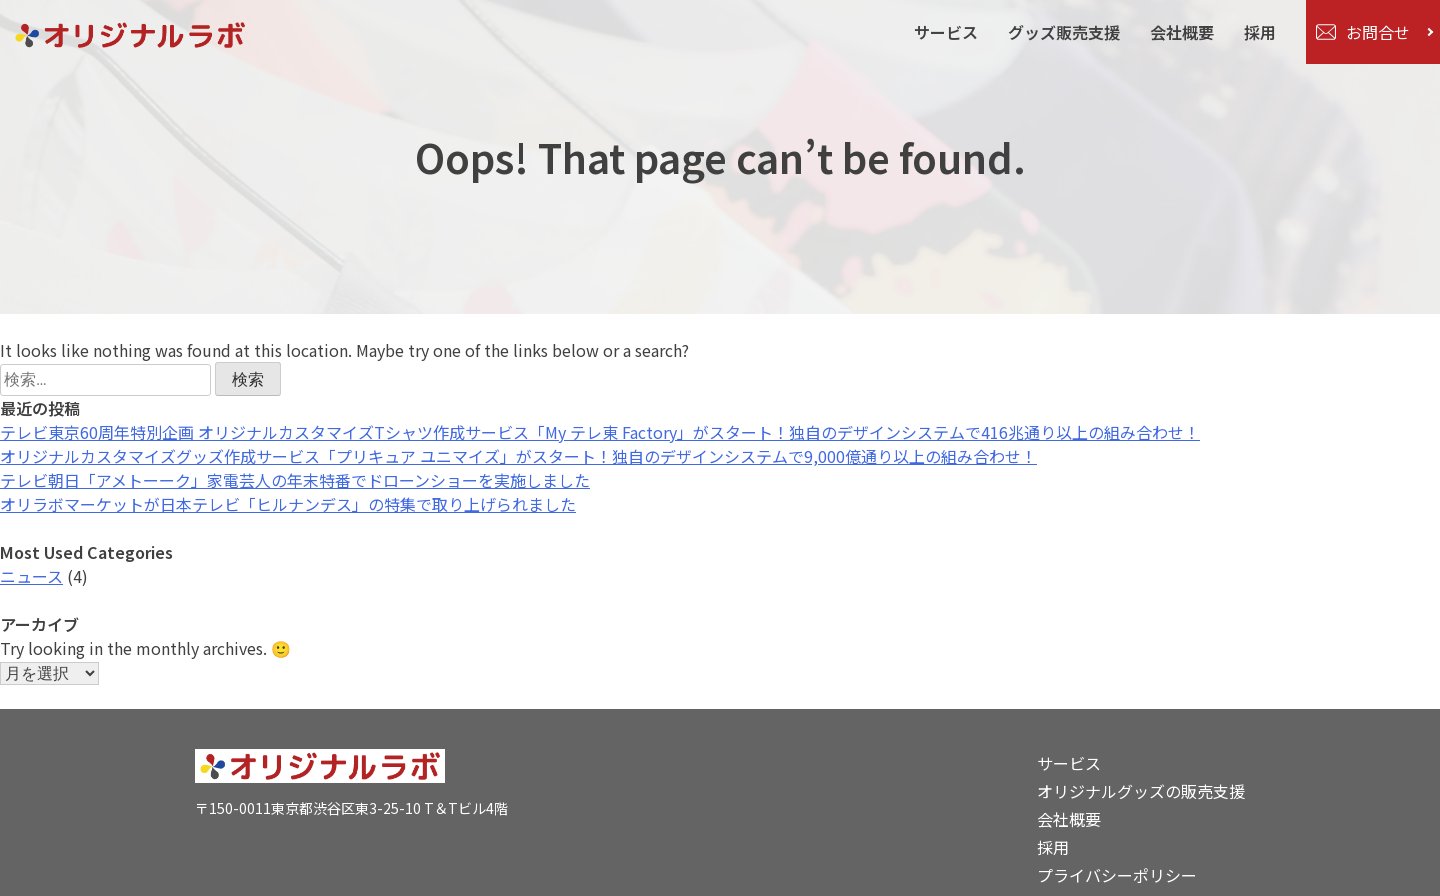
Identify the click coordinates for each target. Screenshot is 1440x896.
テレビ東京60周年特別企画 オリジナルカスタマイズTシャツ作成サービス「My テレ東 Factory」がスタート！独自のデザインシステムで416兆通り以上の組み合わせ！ (600, 432)
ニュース (31, 576)
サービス (946, 32)
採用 (1260, 32)
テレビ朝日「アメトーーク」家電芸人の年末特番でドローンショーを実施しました (295, 480)
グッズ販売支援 (1064, 32)
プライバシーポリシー (1117, 875)
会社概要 (1182, 32)
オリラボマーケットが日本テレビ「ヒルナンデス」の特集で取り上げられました (288, 504)
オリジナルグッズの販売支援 (1141, 791)
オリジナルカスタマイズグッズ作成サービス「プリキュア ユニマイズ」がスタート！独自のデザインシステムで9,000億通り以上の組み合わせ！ (518, 456)
